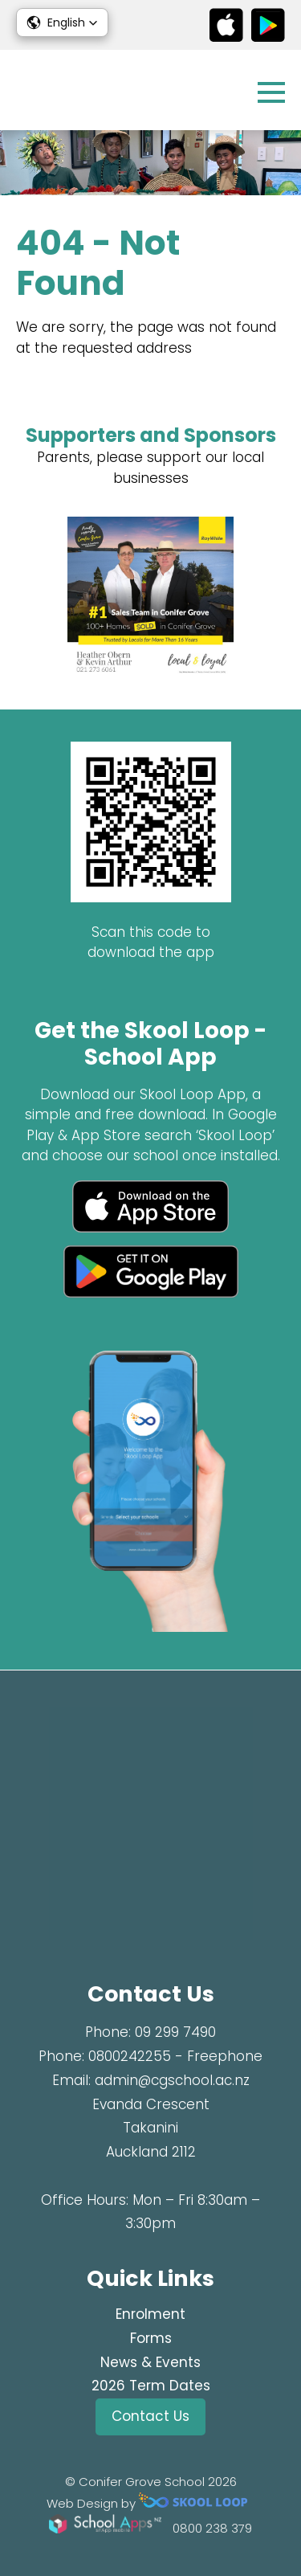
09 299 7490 (175, 2032)
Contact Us (150, 2416)
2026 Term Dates (151, 2385)
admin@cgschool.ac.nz (172, 2080)
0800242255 (129, 2056)
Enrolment (150, 2314)
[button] (62, 22)
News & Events (150, 2362)
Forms (151, 2338)
